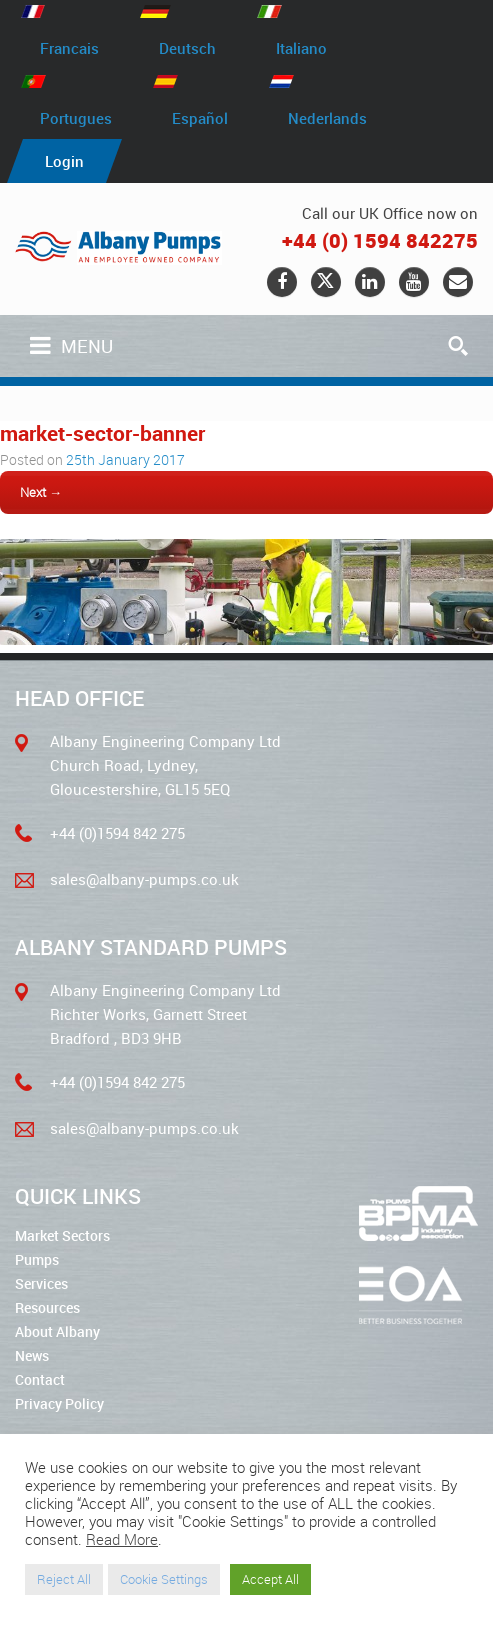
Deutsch (187, 48)
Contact (40, 1379)
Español (200, 117)
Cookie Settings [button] (164, 1579)
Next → (41, 492)
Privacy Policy (59, 1403)
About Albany (57, 1331)
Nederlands (327, 117)
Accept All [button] (270, 1579)
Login (64, 161)
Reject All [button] (64, 1579)
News (32, 1355)
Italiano (301, 48)
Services (41, 1283)
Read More (122, 1539)
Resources (47, 1307)
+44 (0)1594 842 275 (117, 833)
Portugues (76, 117)
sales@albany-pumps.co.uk (144, 879)
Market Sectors (62, 1235)
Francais (69, 48)
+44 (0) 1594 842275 (380, 240)
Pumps (37, 1259)
